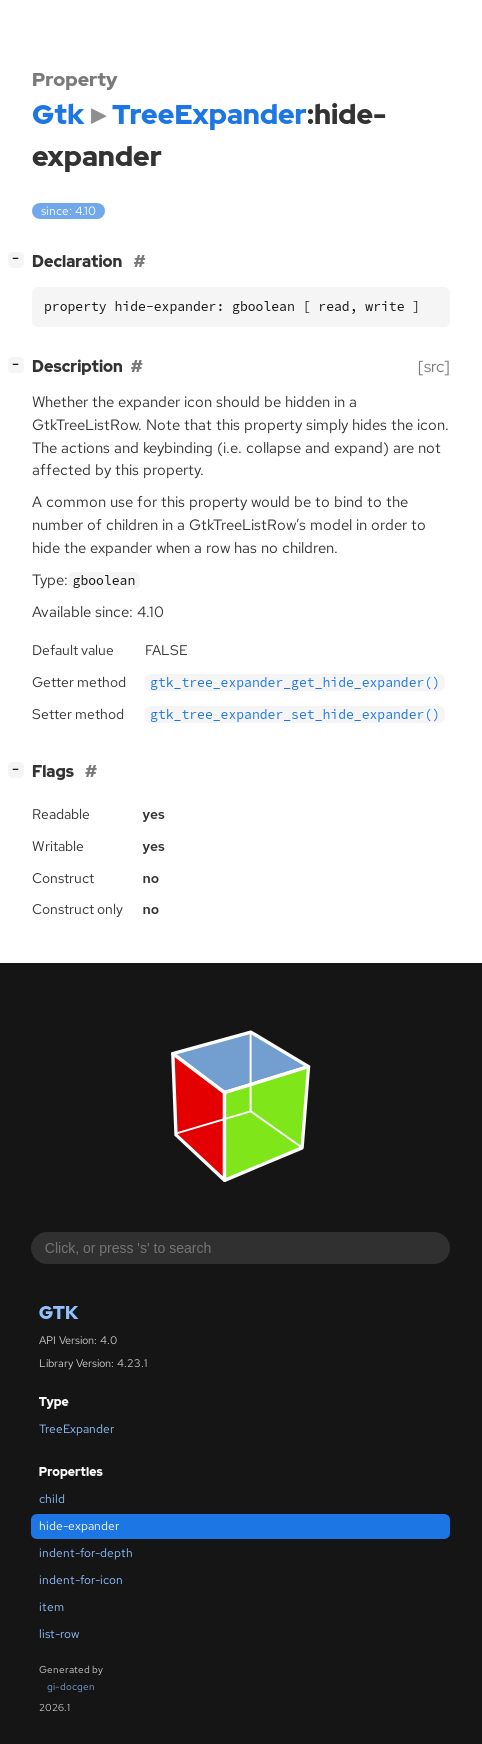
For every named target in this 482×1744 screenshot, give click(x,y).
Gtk (58, 1312)
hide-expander (79, 1526)
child (52, 1499)
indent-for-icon (81, 1580)
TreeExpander (76, 1429)
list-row (59, 1634)
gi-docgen (71, 1686)
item (51, 1607)
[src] (434, 366)
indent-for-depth (86, 1553)
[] (20, 259)
